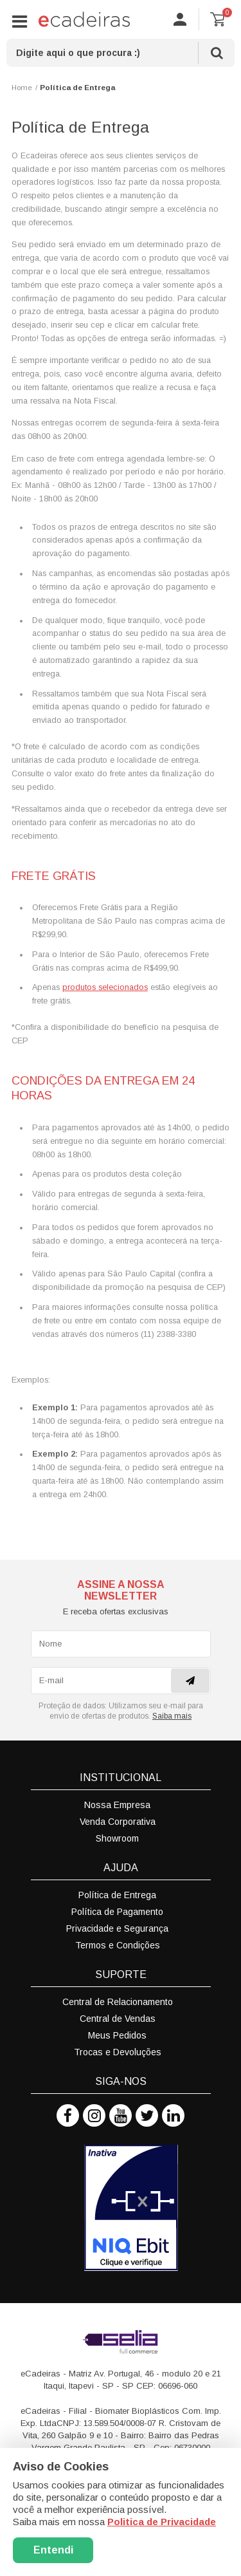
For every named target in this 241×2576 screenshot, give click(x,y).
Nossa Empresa (117, 1805)
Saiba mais (172, 1716)
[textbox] (120, 53)
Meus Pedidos (117, 2035)
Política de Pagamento (117, 1912)
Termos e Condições (117, 1945)
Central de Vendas (118, 2018)
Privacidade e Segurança (117, 1928)
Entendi (53, 2549)
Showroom (117, 1838)
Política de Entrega (117, 1895)
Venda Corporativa (118, 1821)
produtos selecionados (105, 987)
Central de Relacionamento (117, 2002)
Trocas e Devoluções (117, 2052)
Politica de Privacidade (161, 2521)
